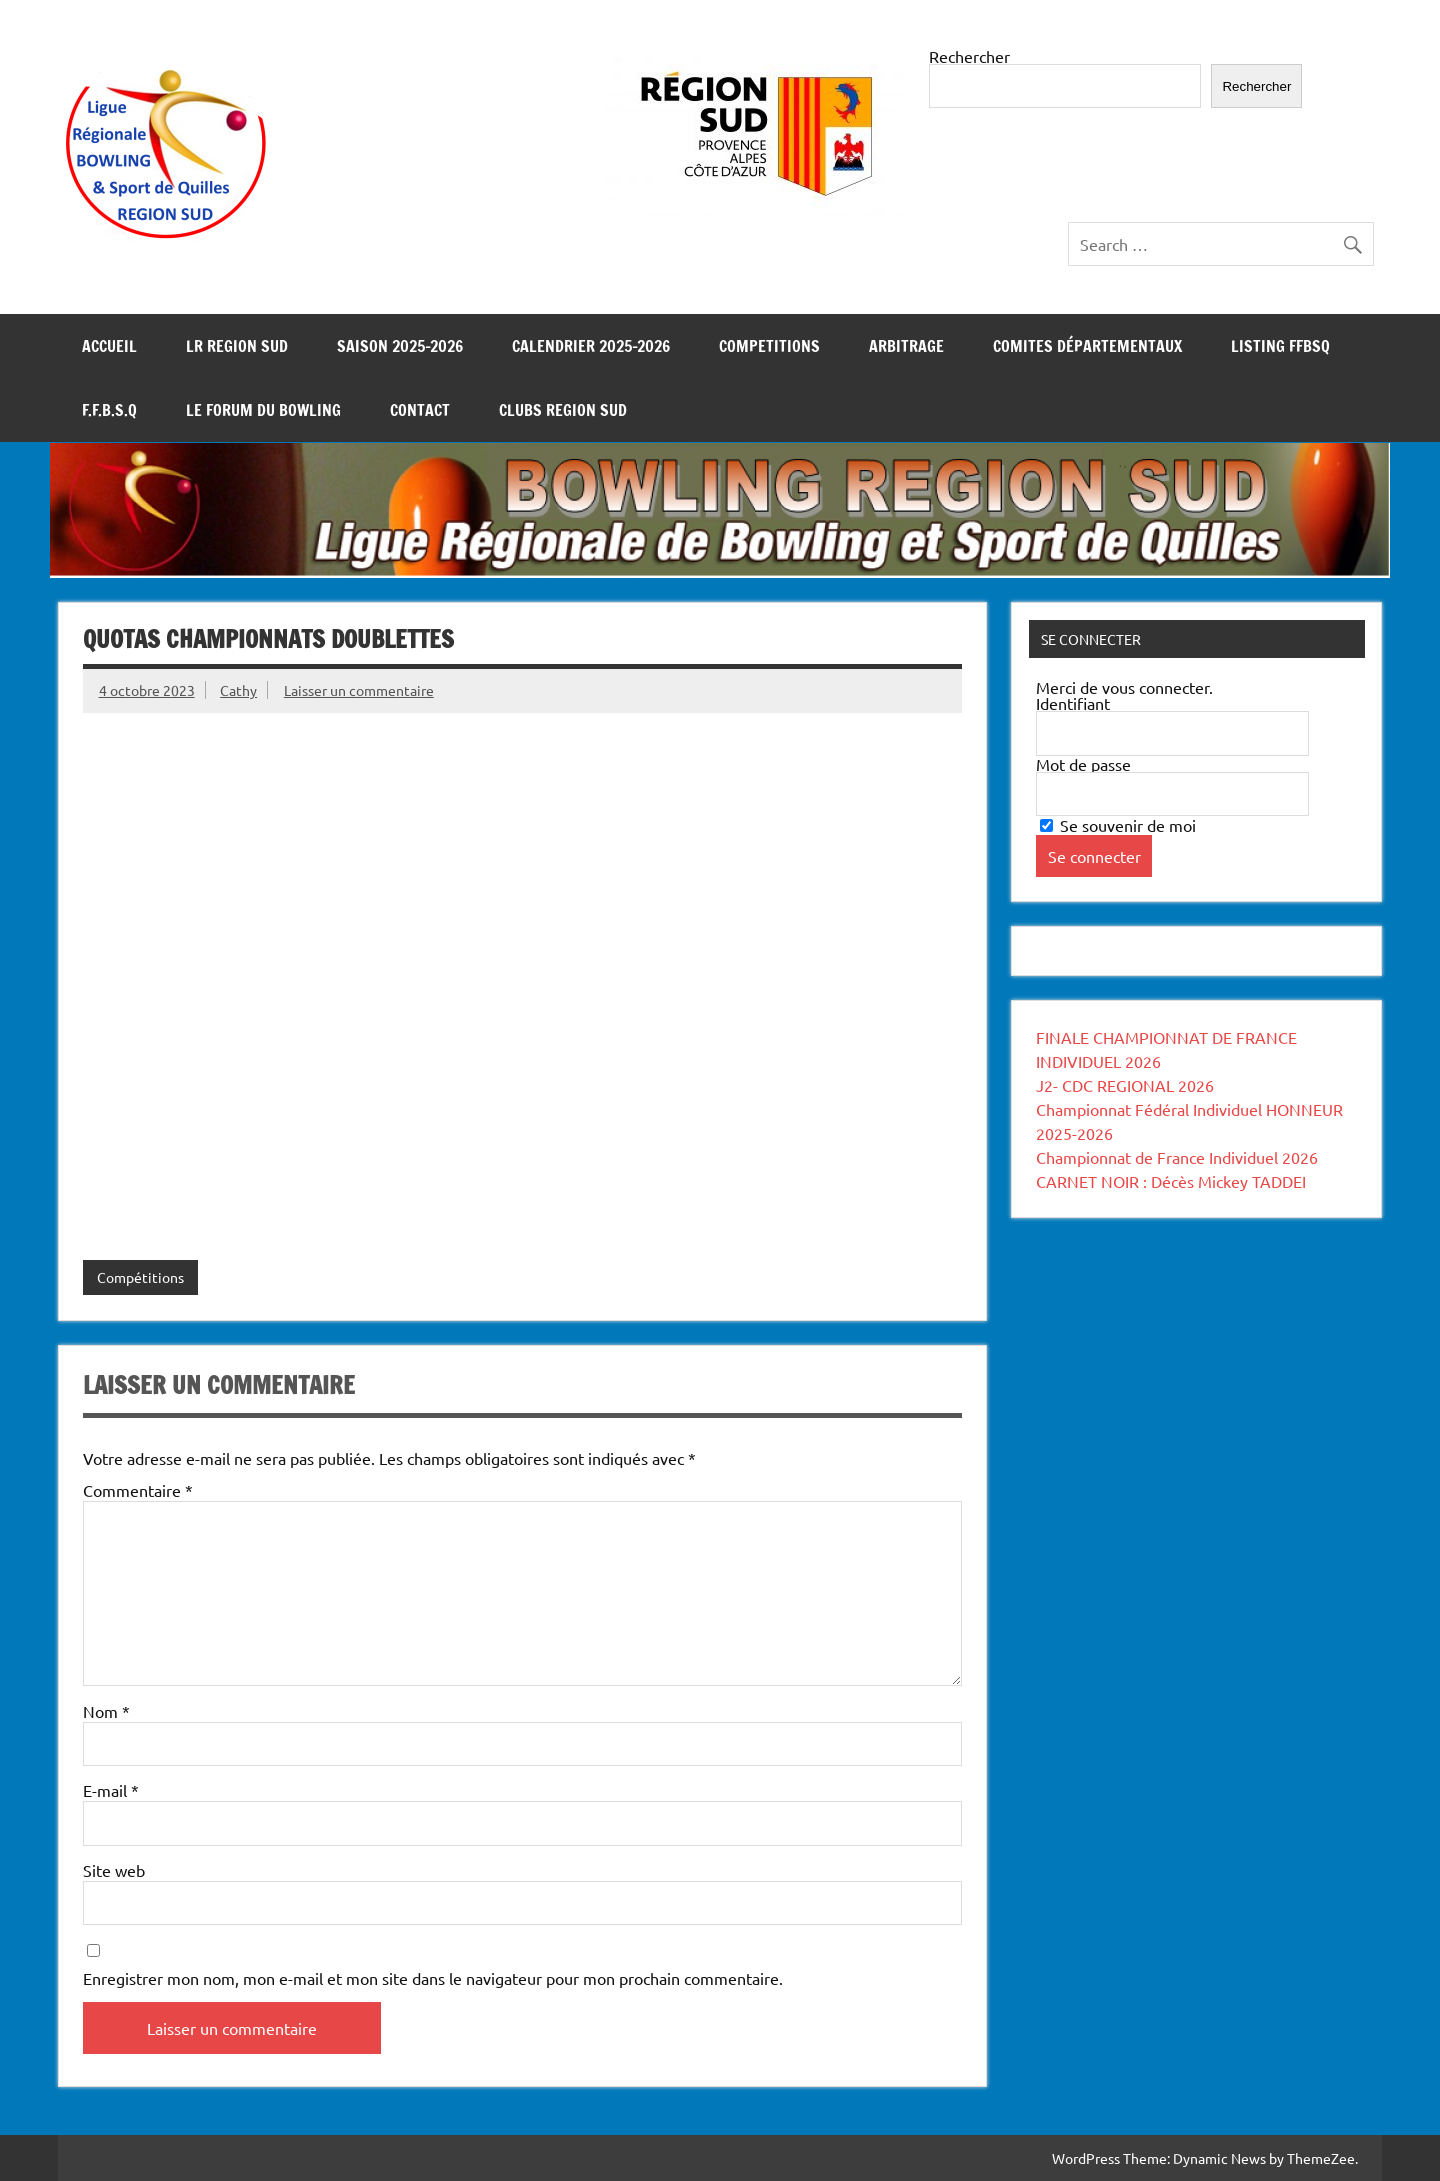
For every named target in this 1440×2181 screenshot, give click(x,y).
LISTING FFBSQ (1280, 346)
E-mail (111, 1790)
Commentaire (138, 1490)
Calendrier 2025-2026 (591, 346)
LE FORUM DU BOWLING (263, 410)
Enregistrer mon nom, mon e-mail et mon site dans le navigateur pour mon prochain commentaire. (433, 1978)
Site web (114, 1870)
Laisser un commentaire (359, 690)
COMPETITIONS (769, 346)
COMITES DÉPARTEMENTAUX (1087, 346)
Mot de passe (1083, 764)
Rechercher (969, 56)
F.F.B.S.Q (109, 410)
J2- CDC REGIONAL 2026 (1125, 1085)
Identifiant (1073, 703)
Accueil (109, 346)
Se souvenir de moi (1118, 825)
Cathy (238, 690)
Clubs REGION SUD (563, 410)
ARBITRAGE (906, 346)
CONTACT (420, 410)
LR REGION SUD (237, 346)
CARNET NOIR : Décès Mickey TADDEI (1171, 1181)
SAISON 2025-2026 (400, 346)
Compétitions (140, 1277)
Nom (106, 1711)
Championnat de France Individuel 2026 (1177, 1157)
